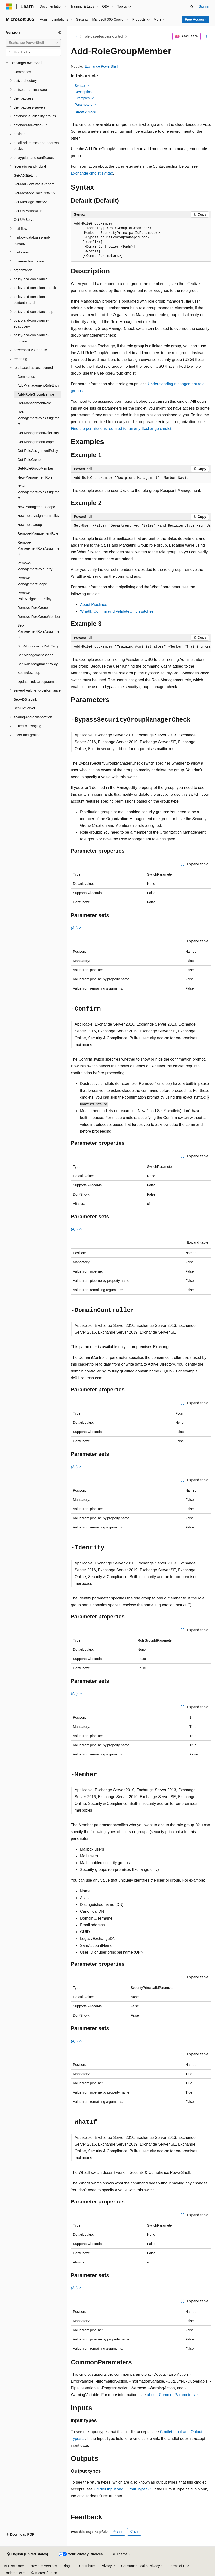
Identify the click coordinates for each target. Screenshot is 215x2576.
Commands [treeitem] (22, 72)
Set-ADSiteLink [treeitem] (25, 699)
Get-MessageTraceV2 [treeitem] (30, 202)
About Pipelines (93, 605)
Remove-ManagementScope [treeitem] (32, 581)
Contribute (87, 2566)
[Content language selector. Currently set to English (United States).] (27, 2554)
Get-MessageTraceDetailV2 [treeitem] (34, 193)
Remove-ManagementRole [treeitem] (38, 533)
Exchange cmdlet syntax (92, 173)
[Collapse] (59, 32)
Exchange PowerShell (101, 66)
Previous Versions (43, 2566)
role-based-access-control (103, 36)
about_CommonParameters (171, 2395)
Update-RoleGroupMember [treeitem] (38, 682)
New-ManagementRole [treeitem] (35, 477)
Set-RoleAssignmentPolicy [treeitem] (38, 664)
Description (83, 92)
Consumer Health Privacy (140, 2566)
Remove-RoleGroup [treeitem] (33, 608)
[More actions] (207, 36)
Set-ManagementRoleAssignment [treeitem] (38, 631)
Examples (84, 98)
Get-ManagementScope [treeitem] (36, 442)
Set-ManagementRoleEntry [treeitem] (38, 646)
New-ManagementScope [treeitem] (36, 507)
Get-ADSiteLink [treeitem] (25, 175)
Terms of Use (179, 2566)
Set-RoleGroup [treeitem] (29, 673)
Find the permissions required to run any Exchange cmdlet (121, 429)
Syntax (82, 85)
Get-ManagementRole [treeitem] (34, 403)
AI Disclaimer (14, 2566)
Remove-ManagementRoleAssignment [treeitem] (38, 548)
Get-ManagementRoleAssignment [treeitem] (38, 418)
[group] (141, 526)
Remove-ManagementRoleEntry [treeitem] (35, 566)
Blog (66, 2566)
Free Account (195, 19)
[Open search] (192, 6)
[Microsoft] (9, 6)
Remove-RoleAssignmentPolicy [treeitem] (34, 596)
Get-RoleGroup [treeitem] (29, 460)
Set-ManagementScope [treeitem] (35, 655)
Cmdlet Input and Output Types (120, 2489)
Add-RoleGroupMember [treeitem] (37, 394)
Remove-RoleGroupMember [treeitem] (39, 617)
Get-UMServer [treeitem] (25, 220)
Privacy (106, 2566)
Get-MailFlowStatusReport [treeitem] (34, 184)
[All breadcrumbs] (75, 36)
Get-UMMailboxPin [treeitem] (28, 211)
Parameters (86, 104)
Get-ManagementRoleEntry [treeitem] (38, 433)
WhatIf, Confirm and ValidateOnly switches (116, 611)
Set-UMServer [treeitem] (24, 708)
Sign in (204, 6)
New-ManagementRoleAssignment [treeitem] (38, 492)
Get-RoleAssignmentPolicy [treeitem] (38, 451)
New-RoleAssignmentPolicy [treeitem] (38, 516)
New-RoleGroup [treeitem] (30, 525)
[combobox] (33, 43)
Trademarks (13, 2573)
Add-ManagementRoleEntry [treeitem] (39, 385)
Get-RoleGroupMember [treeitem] (35, 468)
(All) (77, 928)
